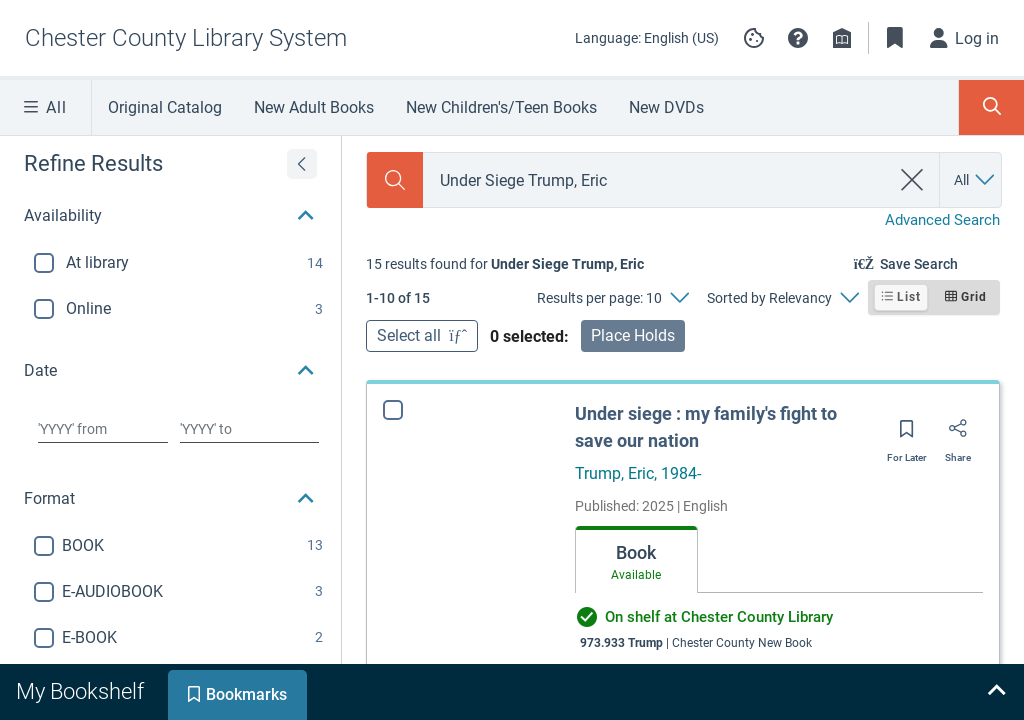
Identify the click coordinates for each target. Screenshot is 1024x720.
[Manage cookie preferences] (754, 38)
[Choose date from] (103, 429)
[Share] (958, 435)
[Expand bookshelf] (996, 692)
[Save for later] (907, 435)
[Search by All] (975, 180)
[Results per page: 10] (612, 298)
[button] (798, 38)
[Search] (395, 180)
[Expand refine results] (302, 164)
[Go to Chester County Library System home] (186, 38)
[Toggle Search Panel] (991, 107)
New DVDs (666, 107)
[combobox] (656, 180)
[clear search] (912, 180)
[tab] (636, 560)
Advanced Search (942, 220)
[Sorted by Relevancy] (782, 298)
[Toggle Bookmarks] (895, 38)
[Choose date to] (249, 429)
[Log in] (965, 38)
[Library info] (842, 38)
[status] (505, 264)
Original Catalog (165, 107)
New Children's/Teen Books (501, 107)
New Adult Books (314, 107)
